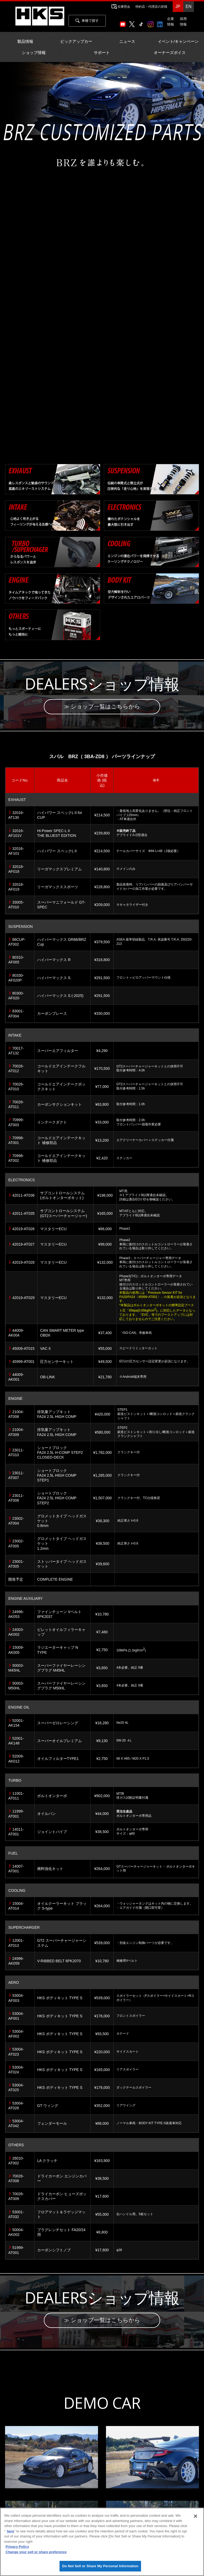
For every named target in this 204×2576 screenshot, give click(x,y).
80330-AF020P (16, 978)
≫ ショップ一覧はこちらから (102, 707)
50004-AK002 (16, 2232)
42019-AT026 (23, 1230)
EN (188, 6)
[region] (102, 2542)
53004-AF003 (16, 1998)
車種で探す (87, 21)
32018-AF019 (16, 887)
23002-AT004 (16, 1521)
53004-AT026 (16, 2106)
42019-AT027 (23, 1245)
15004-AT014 (16, 1906)
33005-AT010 (16, 905)
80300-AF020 (16, 996)
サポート (102, 53)
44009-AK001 (16, 1377)
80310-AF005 (16, 960)
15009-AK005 (16, 1650)
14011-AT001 (16, 1832)
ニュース (127, 41)
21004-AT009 (16, 1432)
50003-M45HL (16, 1668)
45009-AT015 (23, 1349)
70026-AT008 (16, 2179)
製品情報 (25, 41)
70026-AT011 (16, 1105)
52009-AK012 (16, 1759)
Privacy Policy (17, 2547)
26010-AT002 (16, 2161)
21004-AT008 (16, 1414)
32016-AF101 (16, 851)
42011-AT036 (23, 1196)
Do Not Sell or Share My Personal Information (100, 2566)
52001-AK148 (16, 1741)
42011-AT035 (23, 1214)
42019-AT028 (23, 1263)
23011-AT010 (16, 1453)
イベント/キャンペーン (178, 41)
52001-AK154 (16, 1723)
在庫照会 (123, 7)
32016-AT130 (16, 815)
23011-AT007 (16, 1475)
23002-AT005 (16, 1544)
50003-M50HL (16, 1686)
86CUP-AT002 (17, 942)
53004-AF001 (16, 2016)
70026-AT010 (16, 1087)
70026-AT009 (16, 2197)
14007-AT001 (16, 1869)
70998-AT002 (16, 1158)
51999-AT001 (16, 2250)
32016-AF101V (16, 833)
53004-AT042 (16, 2124)
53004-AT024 (16, 2070)
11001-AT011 (16, 1796)
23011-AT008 (16, 1498)
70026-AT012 (16, 1069)
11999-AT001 (16, 1814)
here (10, 2531)
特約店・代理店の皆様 (151, 7)
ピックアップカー (76, 41)
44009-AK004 (16, 1333)
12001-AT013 (16, 1943)
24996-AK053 (16, 1614)
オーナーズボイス (170, 53)
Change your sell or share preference (36, 2552)
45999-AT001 (23, 1362)
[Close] (195, 2516)
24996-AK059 (16, 1961)
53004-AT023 (16, 2052)
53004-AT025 (16, 2088)
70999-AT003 (16, 1123)
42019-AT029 (23, 1298)
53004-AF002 (16, 2034)
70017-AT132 (16, 1051)
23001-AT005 (16, 1564)
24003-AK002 (16, 1632)
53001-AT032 (16, 2214)
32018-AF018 (16, 869)
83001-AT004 (16, 1014)
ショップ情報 (34, 53)
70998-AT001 (16, 1141)
